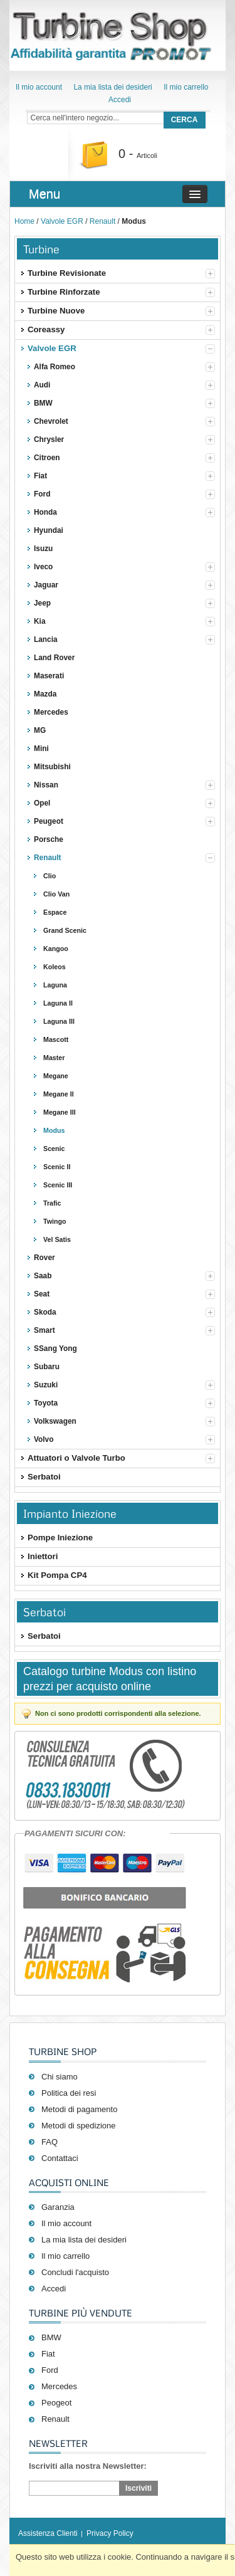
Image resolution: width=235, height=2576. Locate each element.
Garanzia (58, 2207)
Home (24, 221)
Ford (49, 2370)
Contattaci (59, 2158)
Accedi (119, 99)
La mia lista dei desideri (112, 87)
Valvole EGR (62, 221)
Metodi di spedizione (78, 2125)
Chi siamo (59, 2076)
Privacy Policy (109, 2533)
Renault (102, 221)
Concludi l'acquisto (75, 2272)
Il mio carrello (186, 87)
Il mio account (39, 87)
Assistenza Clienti (48, 2533)
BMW (51, 2337)
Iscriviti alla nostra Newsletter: (88, 2466)
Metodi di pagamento (79, 2109)
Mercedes (59, 2386)
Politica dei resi (68, 2093)
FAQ (49, 2142)
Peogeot (56, 2402)
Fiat (48, 2353)
